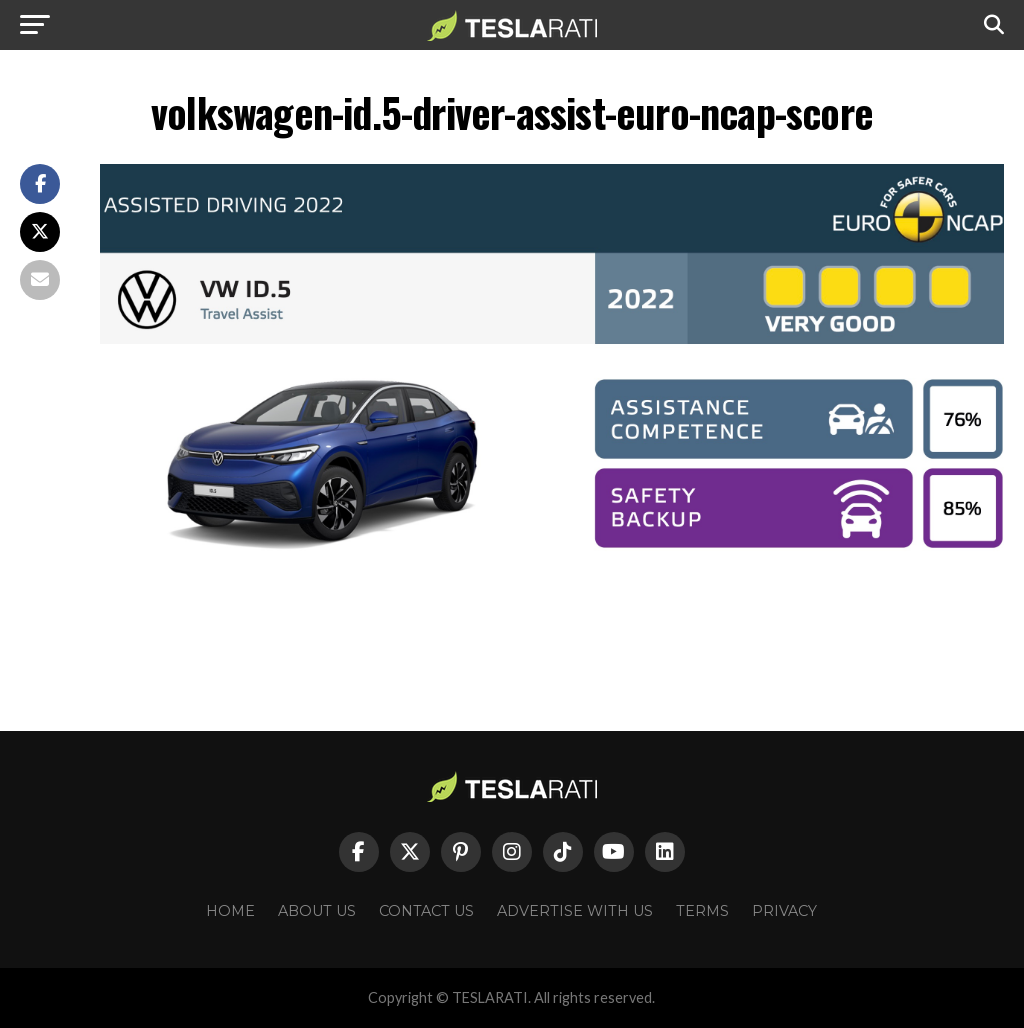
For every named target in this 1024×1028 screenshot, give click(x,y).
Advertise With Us (575, 911)
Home (230, 911)
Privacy (784, 911)
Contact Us (426, 911)
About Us (317, 911)
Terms (702, 911)
